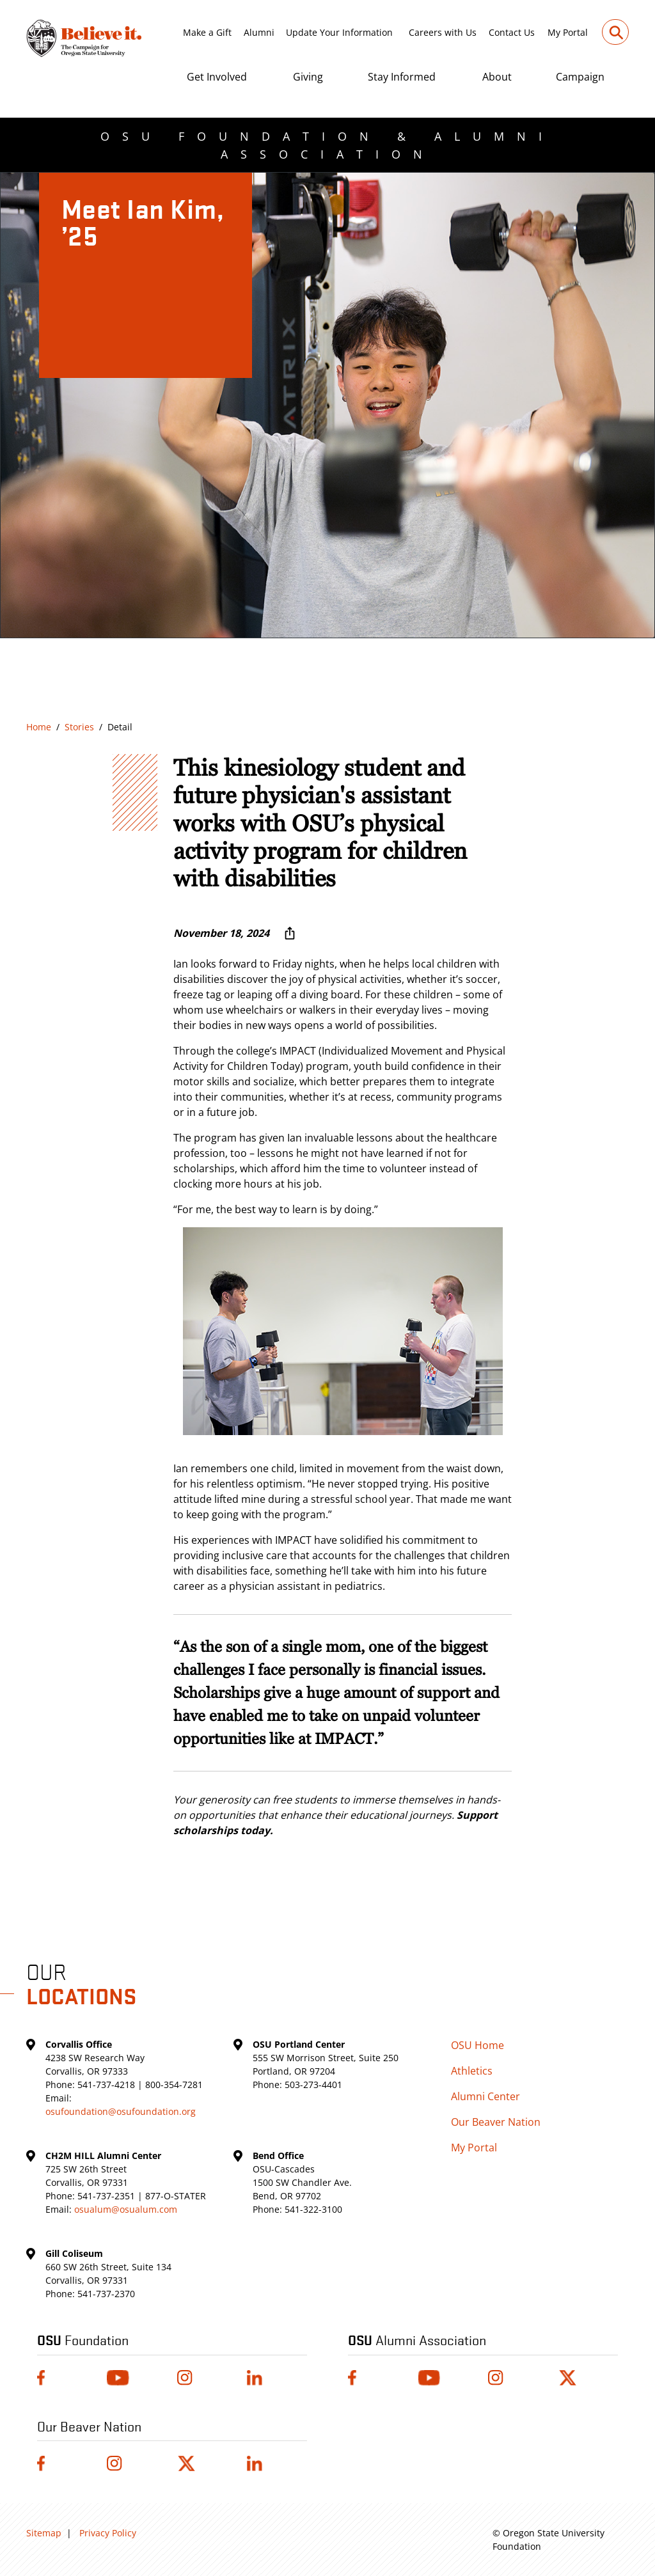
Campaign (580, 77)
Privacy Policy (107, 2533)
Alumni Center (485, 2096)
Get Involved (217, 77)
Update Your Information (339, 32)
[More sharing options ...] (290, 933)
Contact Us (512, 32)
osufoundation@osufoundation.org (120, 2111)
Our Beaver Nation (496, 2122)
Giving (308, 77)
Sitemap (43, 2533)
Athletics (472, 2071)
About (497, 77)
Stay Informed (402, 77)
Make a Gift (207, 32)
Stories (79, 727)
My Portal (568, 32)
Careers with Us (443, 32)
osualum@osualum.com (125, 2209)
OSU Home (477, 2045)
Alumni (259, 32)
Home (38, 727)
